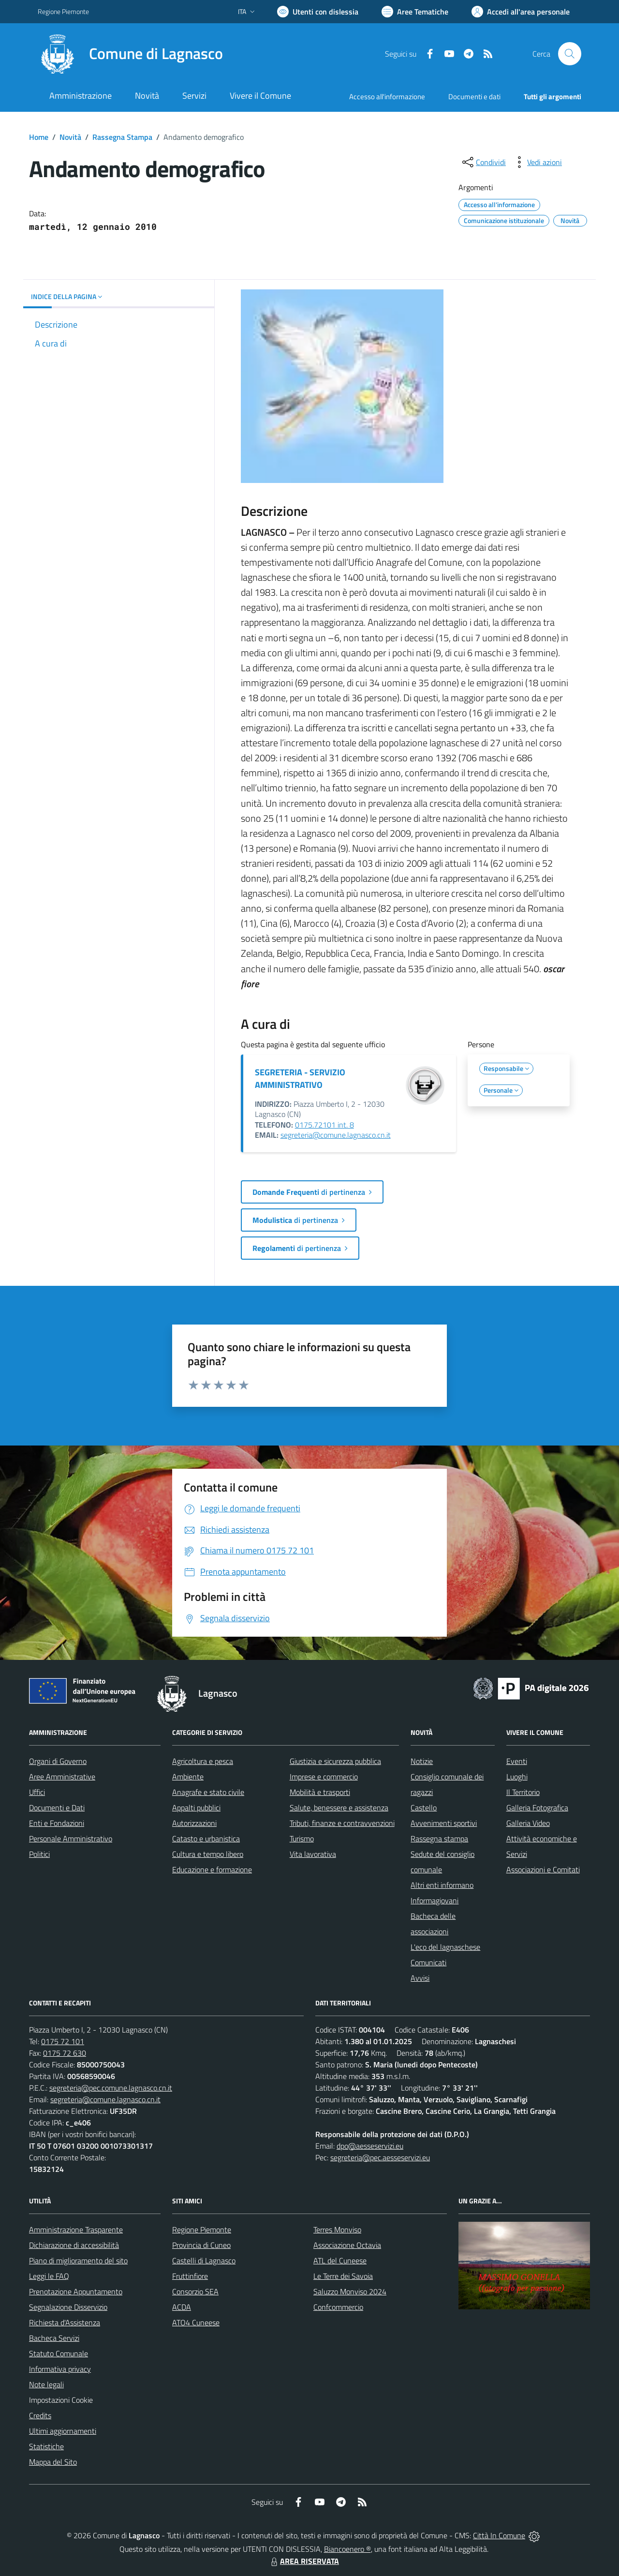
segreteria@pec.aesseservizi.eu (380, 2157)
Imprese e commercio (324, 1776)
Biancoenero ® (347, 2549)
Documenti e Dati (57, 1807)
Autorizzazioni (194, 1823)
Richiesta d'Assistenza (64, 2322)
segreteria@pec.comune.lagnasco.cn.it (110, 2088)
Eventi (516, 1761)
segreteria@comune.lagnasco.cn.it (335, 1135)
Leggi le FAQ (49, 2276)
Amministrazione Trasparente (76, 2229)
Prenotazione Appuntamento (75, 2291)
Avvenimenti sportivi (444, 1823)
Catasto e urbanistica (206, 1838)
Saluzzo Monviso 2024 (349, 2291)
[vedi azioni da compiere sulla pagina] (537, 162)
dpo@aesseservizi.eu (370, 2146)
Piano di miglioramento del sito (78, 2260)
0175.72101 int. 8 (324, 1124)
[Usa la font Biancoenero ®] (317, 11)
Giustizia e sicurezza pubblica (335, 1761)
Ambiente (188, 1776)
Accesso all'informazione (387, 96)
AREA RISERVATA (303, 2561)
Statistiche (46, 2446)
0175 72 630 (64, 2053)
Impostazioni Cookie (61, 2400)
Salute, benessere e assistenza (339, 1807)
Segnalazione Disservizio (68, 2307)
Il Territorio (523, 1792)
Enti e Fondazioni (56, 1823)
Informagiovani (434, 1900)
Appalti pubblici (196, 1807)
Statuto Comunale (58, 2353)
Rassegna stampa (439, 1838)
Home (38, 137)
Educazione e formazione (212, 1869)
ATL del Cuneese (340, 2260)
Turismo (302, 1838)
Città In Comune (499, 2535)
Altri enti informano (442, 1885)
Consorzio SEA (195, 2291)
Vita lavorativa (313, 1854)
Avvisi (420, 1978)
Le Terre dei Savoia (343, 2276)
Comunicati (428, 1962)
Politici (39, 1854)
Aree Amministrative (62, 1776)
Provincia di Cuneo (201, 2245)
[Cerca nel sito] (569, 53)
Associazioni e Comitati (543, 1869)
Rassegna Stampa (122, 137)
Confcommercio (338, 2307)
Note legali (46, 2384)
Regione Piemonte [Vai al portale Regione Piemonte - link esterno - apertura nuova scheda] (63, 11)
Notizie (422, 1761)
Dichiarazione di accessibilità (74, 2245)
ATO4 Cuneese (196, 2322)
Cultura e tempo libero (207, 1854)
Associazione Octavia (347, 2245)
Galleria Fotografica (537, 1807)
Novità (70, 137)
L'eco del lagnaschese (445, 1947)
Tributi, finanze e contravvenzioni (342, 1823)
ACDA (181, 2307)
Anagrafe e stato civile (208, 1792)
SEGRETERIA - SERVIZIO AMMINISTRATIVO (300, 1078)
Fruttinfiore (190, 2276)
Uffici (37, 1792)
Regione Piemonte (201, 2229)
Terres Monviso (337, 2229)
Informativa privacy (60, 2369)
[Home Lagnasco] (130, 54)
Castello (424, 1807)
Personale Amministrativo (70, 1838)
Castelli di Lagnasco (204, 2260)
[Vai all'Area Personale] (520, 11)
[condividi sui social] (483, 162)
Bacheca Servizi (54, 2338)
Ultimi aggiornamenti (62, 2431)
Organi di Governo (58, 1761)
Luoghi (517, 1776)
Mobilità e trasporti (320, 1792)
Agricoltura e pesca (202, 1761)
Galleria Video (528, 1823)
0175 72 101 (62, 2041)
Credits (40, 2415)
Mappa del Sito (53, 2462)
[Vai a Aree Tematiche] (415, 11)
